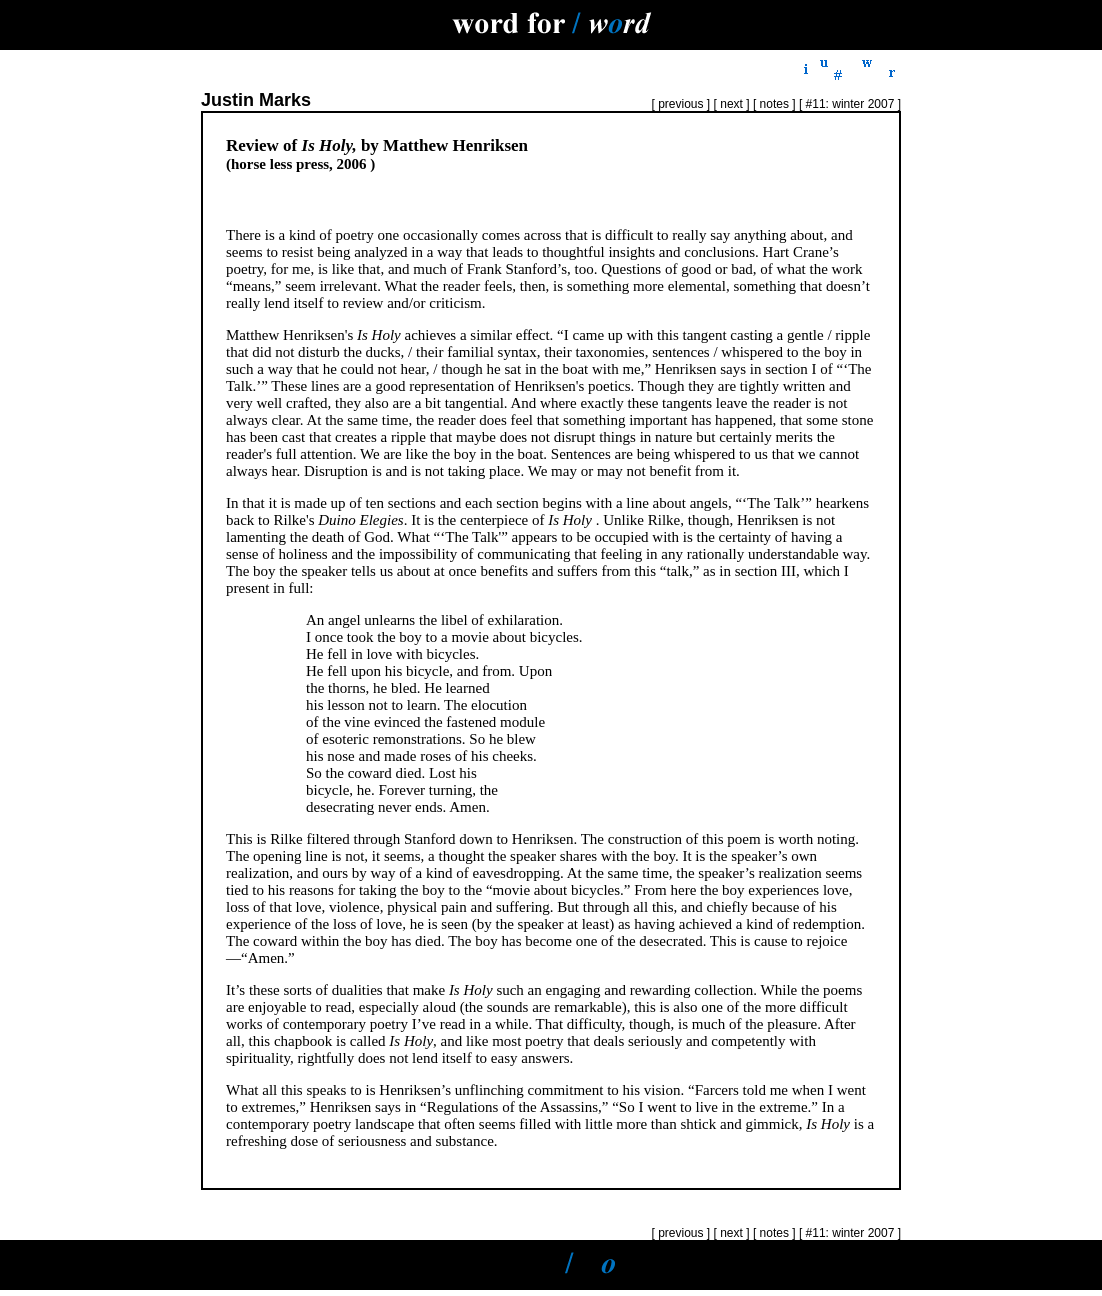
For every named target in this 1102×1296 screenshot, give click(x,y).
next (731, 104)
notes (774, 104)
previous (679, 104)
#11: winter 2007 (852, 104)
